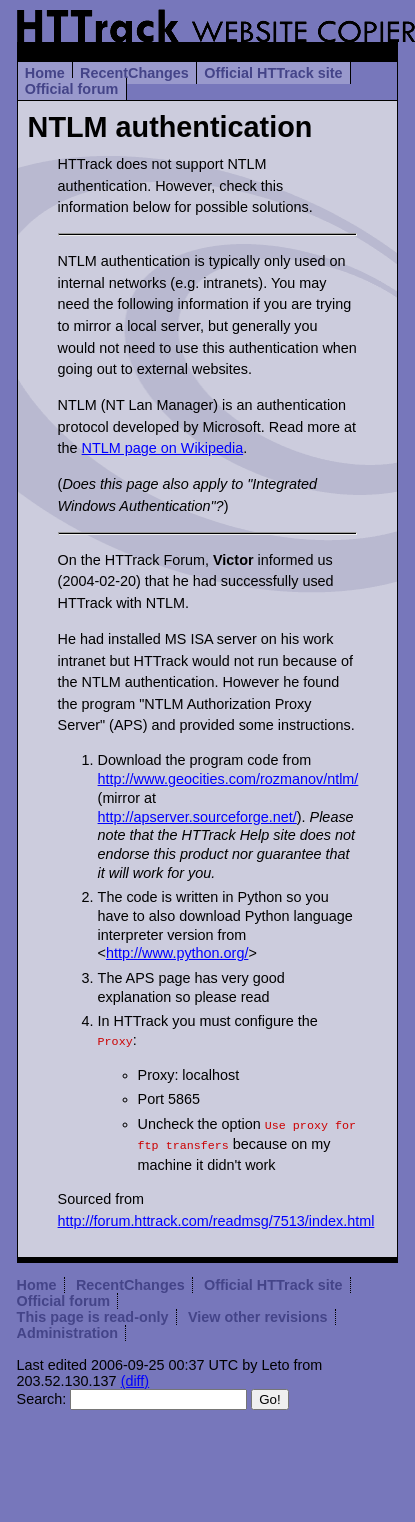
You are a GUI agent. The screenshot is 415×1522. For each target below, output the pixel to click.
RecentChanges (134, 73)
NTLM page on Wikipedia (163, 448)
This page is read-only (93, 1311)
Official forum (72, 89)
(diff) (135, 1375)
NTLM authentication (170, 127)
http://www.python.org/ (177, 953)
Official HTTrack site (273, 73)
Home (45, 73)
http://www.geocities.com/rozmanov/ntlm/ (228, 779)
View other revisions (258, 1311)
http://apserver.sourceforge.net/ (197, 817)
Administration (68, 1327)
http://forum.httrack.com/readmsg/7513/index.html (216, 1215)
